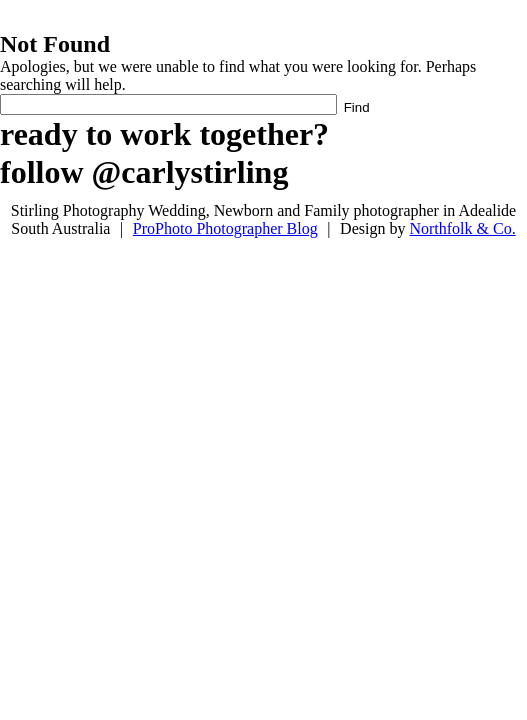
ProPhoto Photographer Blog (225, 228)
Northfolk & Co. (462, 228)
